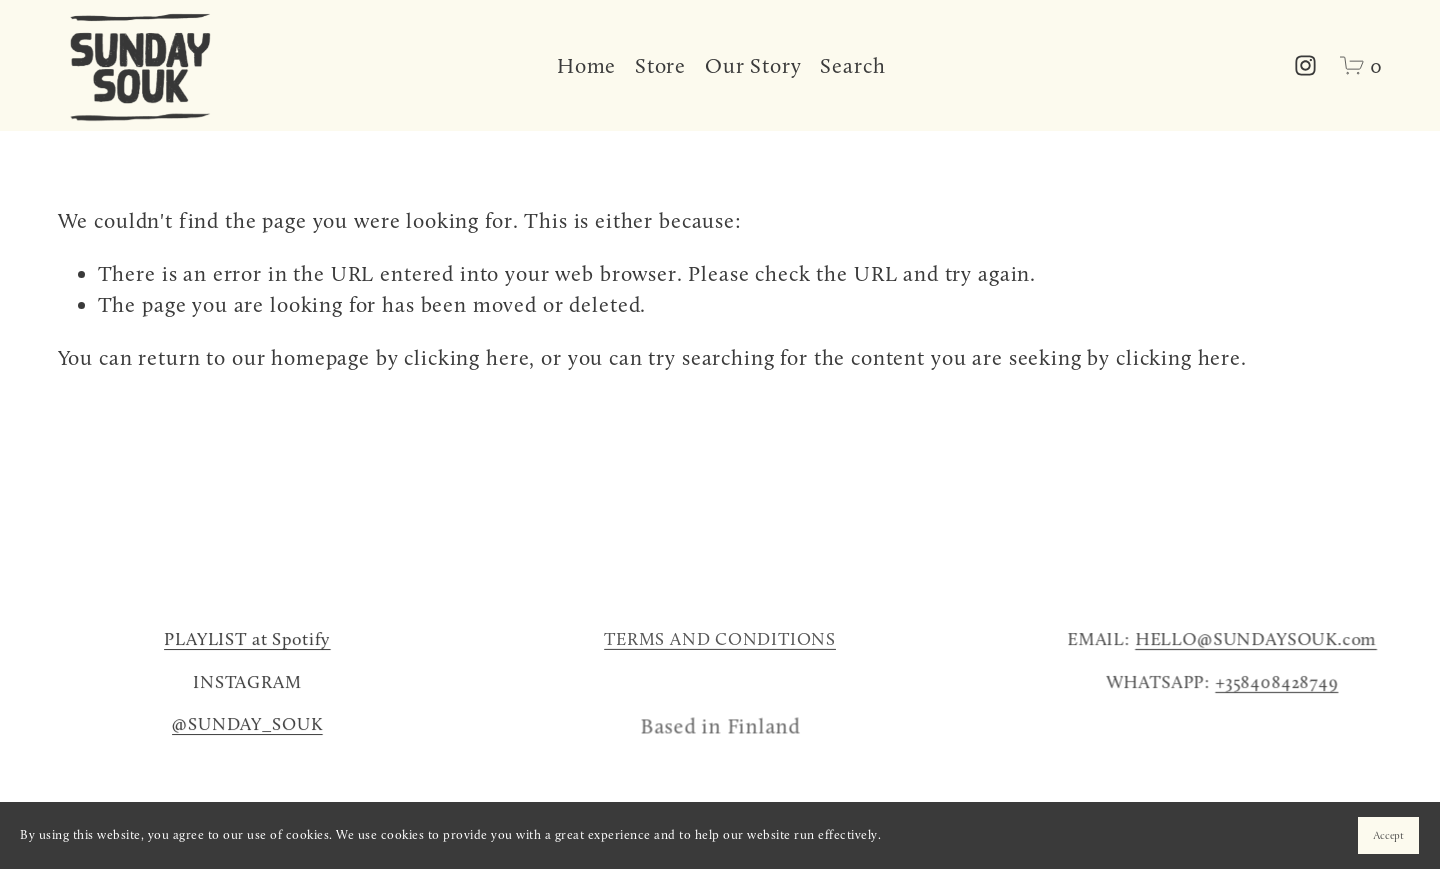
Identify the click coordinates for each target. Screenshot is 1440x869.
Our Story (753, 65)
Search (852, 65)
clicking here (466, 357)
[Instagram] (1305, 65)
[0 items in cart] (1361, 65)
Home (586, 65)
